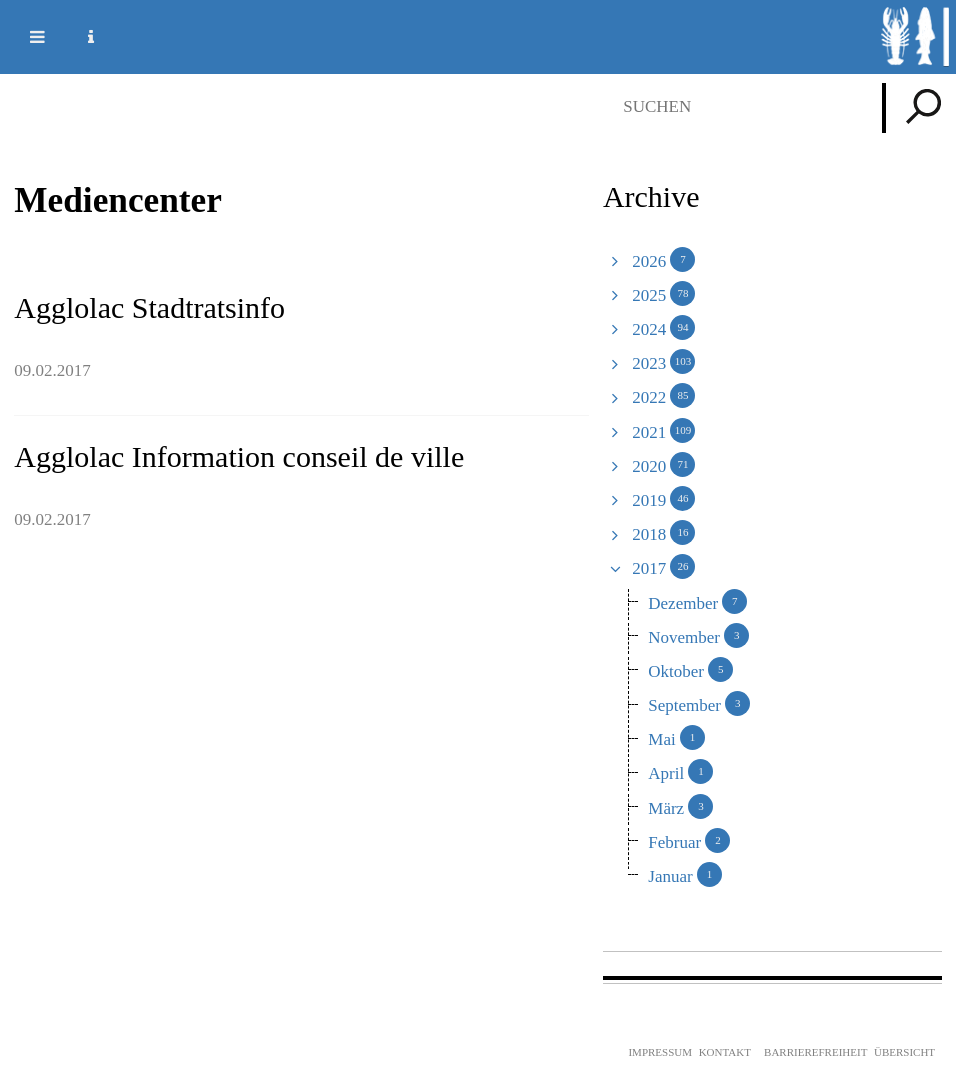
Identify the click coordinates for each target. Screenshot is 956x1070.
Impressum (660, 1052)
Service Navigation (79, 37)
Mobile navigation (25, 37)
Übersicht (904, 1052)
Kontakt (725, 1052)
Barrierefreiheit (815, 1052)
